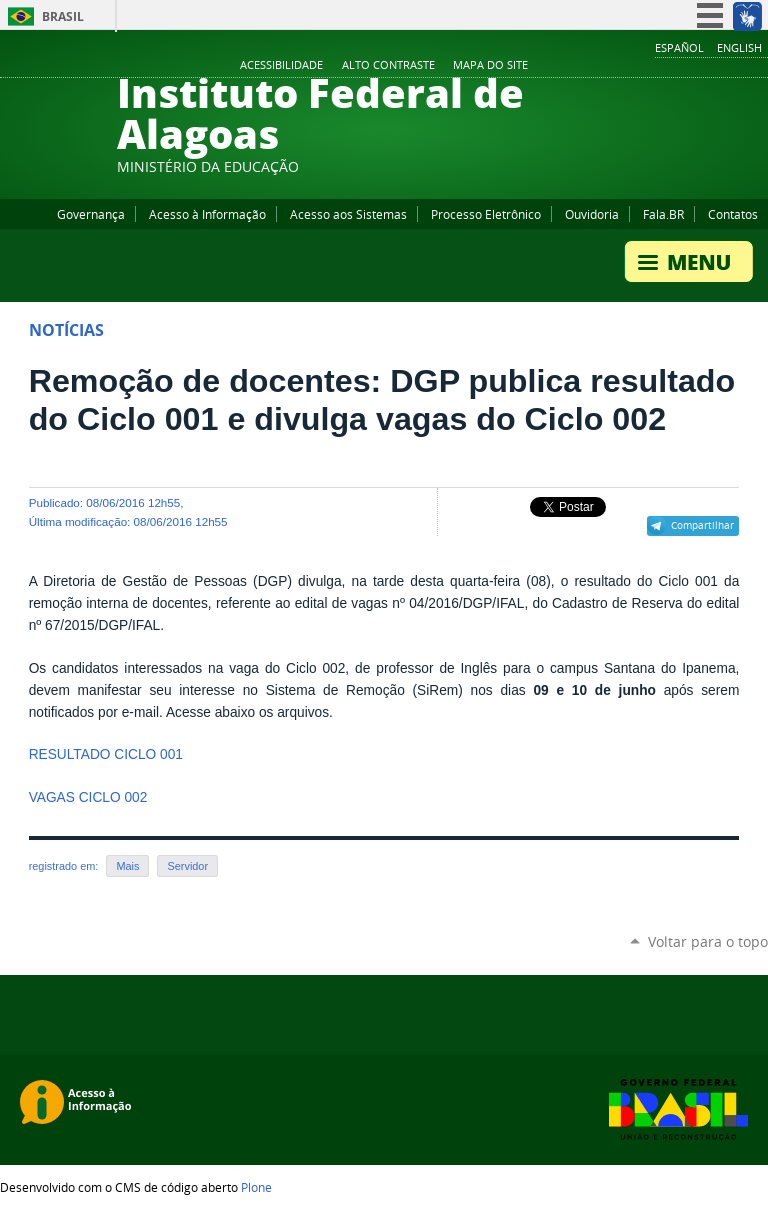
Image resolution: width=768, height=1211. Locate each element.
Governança (91, 214)
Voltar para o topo (708, 941)
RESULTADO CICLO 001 (106, 754)
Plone (256, 1187)
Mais (127, 866)
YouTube (683, 66)
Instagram (708, 66)
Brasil (63, 16)
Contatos (733, 214)
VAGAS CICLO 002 (88, 797)
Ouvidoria (592, 214)
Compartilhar (702, 525)
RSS (758, 66)
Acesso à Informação (207, 214)
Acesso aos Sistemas (348, 214)
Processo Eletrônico (486, 214)
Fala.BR (663, 214)
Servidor (187, 866)
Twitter (733, 66)
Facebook (658, 66)
